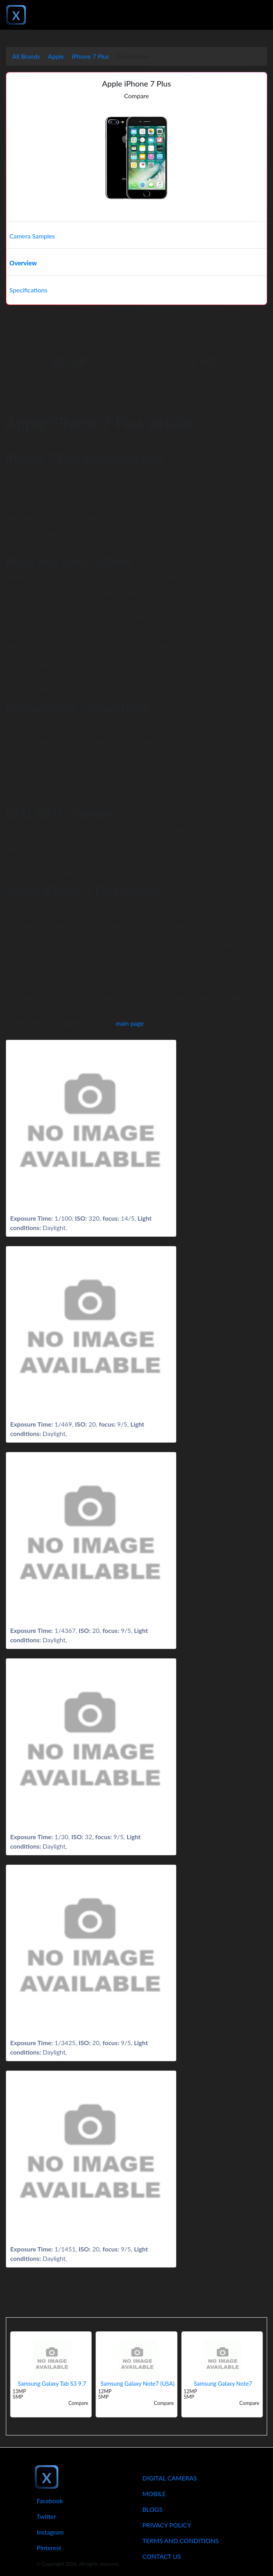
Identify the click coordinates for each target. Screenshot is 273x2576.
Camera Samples (32, 236)
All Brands (26, 56)
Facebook (50, 2500)
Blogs (153, 2509)
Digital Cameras (170, 2478)
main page (130, 1023)
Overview (23, 263)
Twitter (46, 2516)
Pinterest (49, 2547)
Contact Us (162, 2556)
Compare (136, 95)
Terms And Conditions (181, 2540)
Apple (56, 56)
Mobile (154, 2493)
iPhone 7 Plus (90, 56)
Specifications (28, 290)
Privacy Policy (167, 2525)
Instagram (50, 2532)
